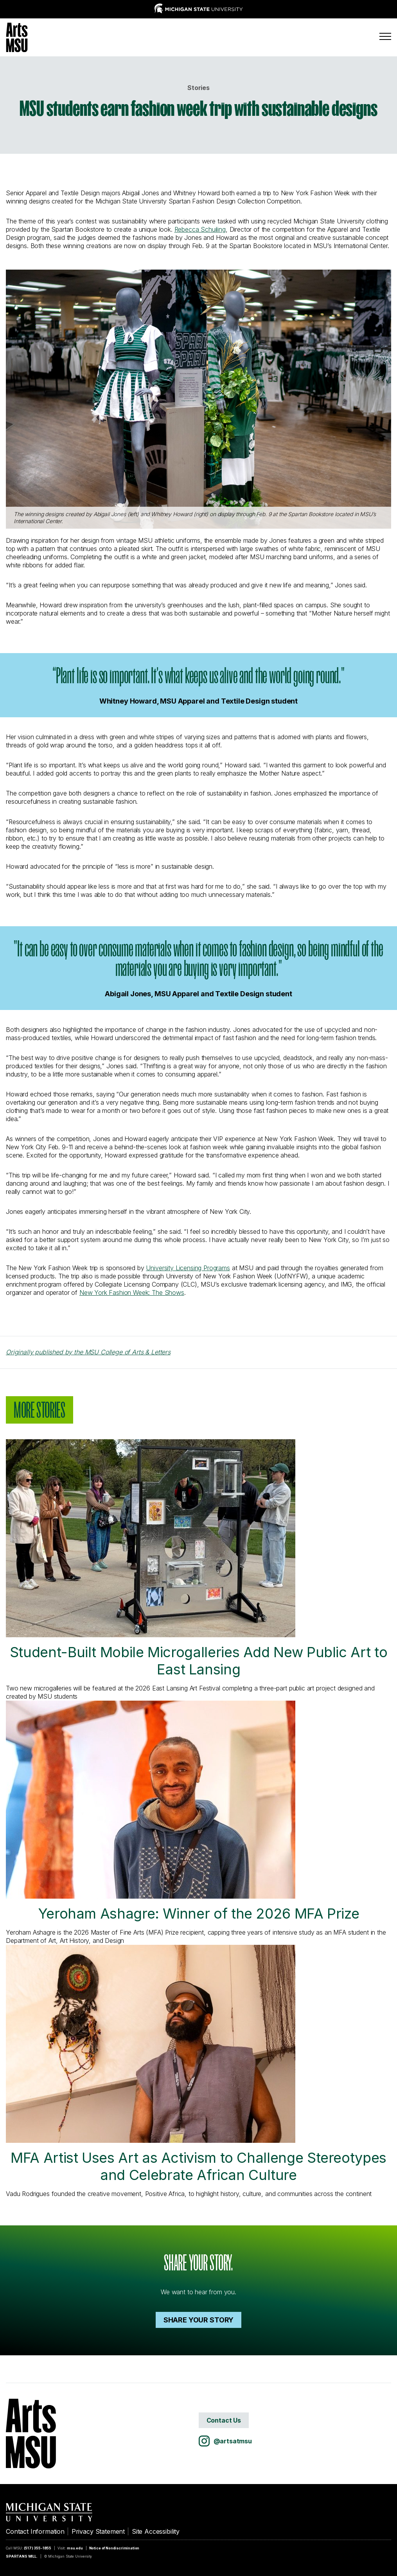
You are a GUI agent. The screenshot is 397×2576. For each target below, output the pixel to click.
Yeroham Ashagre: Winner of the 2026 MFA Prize (182, 1811)
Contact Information (35, 2531)
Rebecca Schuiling (200, 229)
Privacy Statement (98, 2531)
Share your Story (198, 2320)
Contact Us (224, 2420)
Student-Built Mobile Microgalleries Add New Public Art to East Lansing (196, 1558)
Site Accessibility (156, 2531)
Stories (198, 88)
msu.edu (75, 2548)
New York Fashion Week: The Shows (131, 1292)
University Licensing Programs (188, 1268)
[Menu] (385, 36)
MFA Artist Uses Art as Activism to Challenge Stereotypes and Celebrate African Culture (196, 2064)
